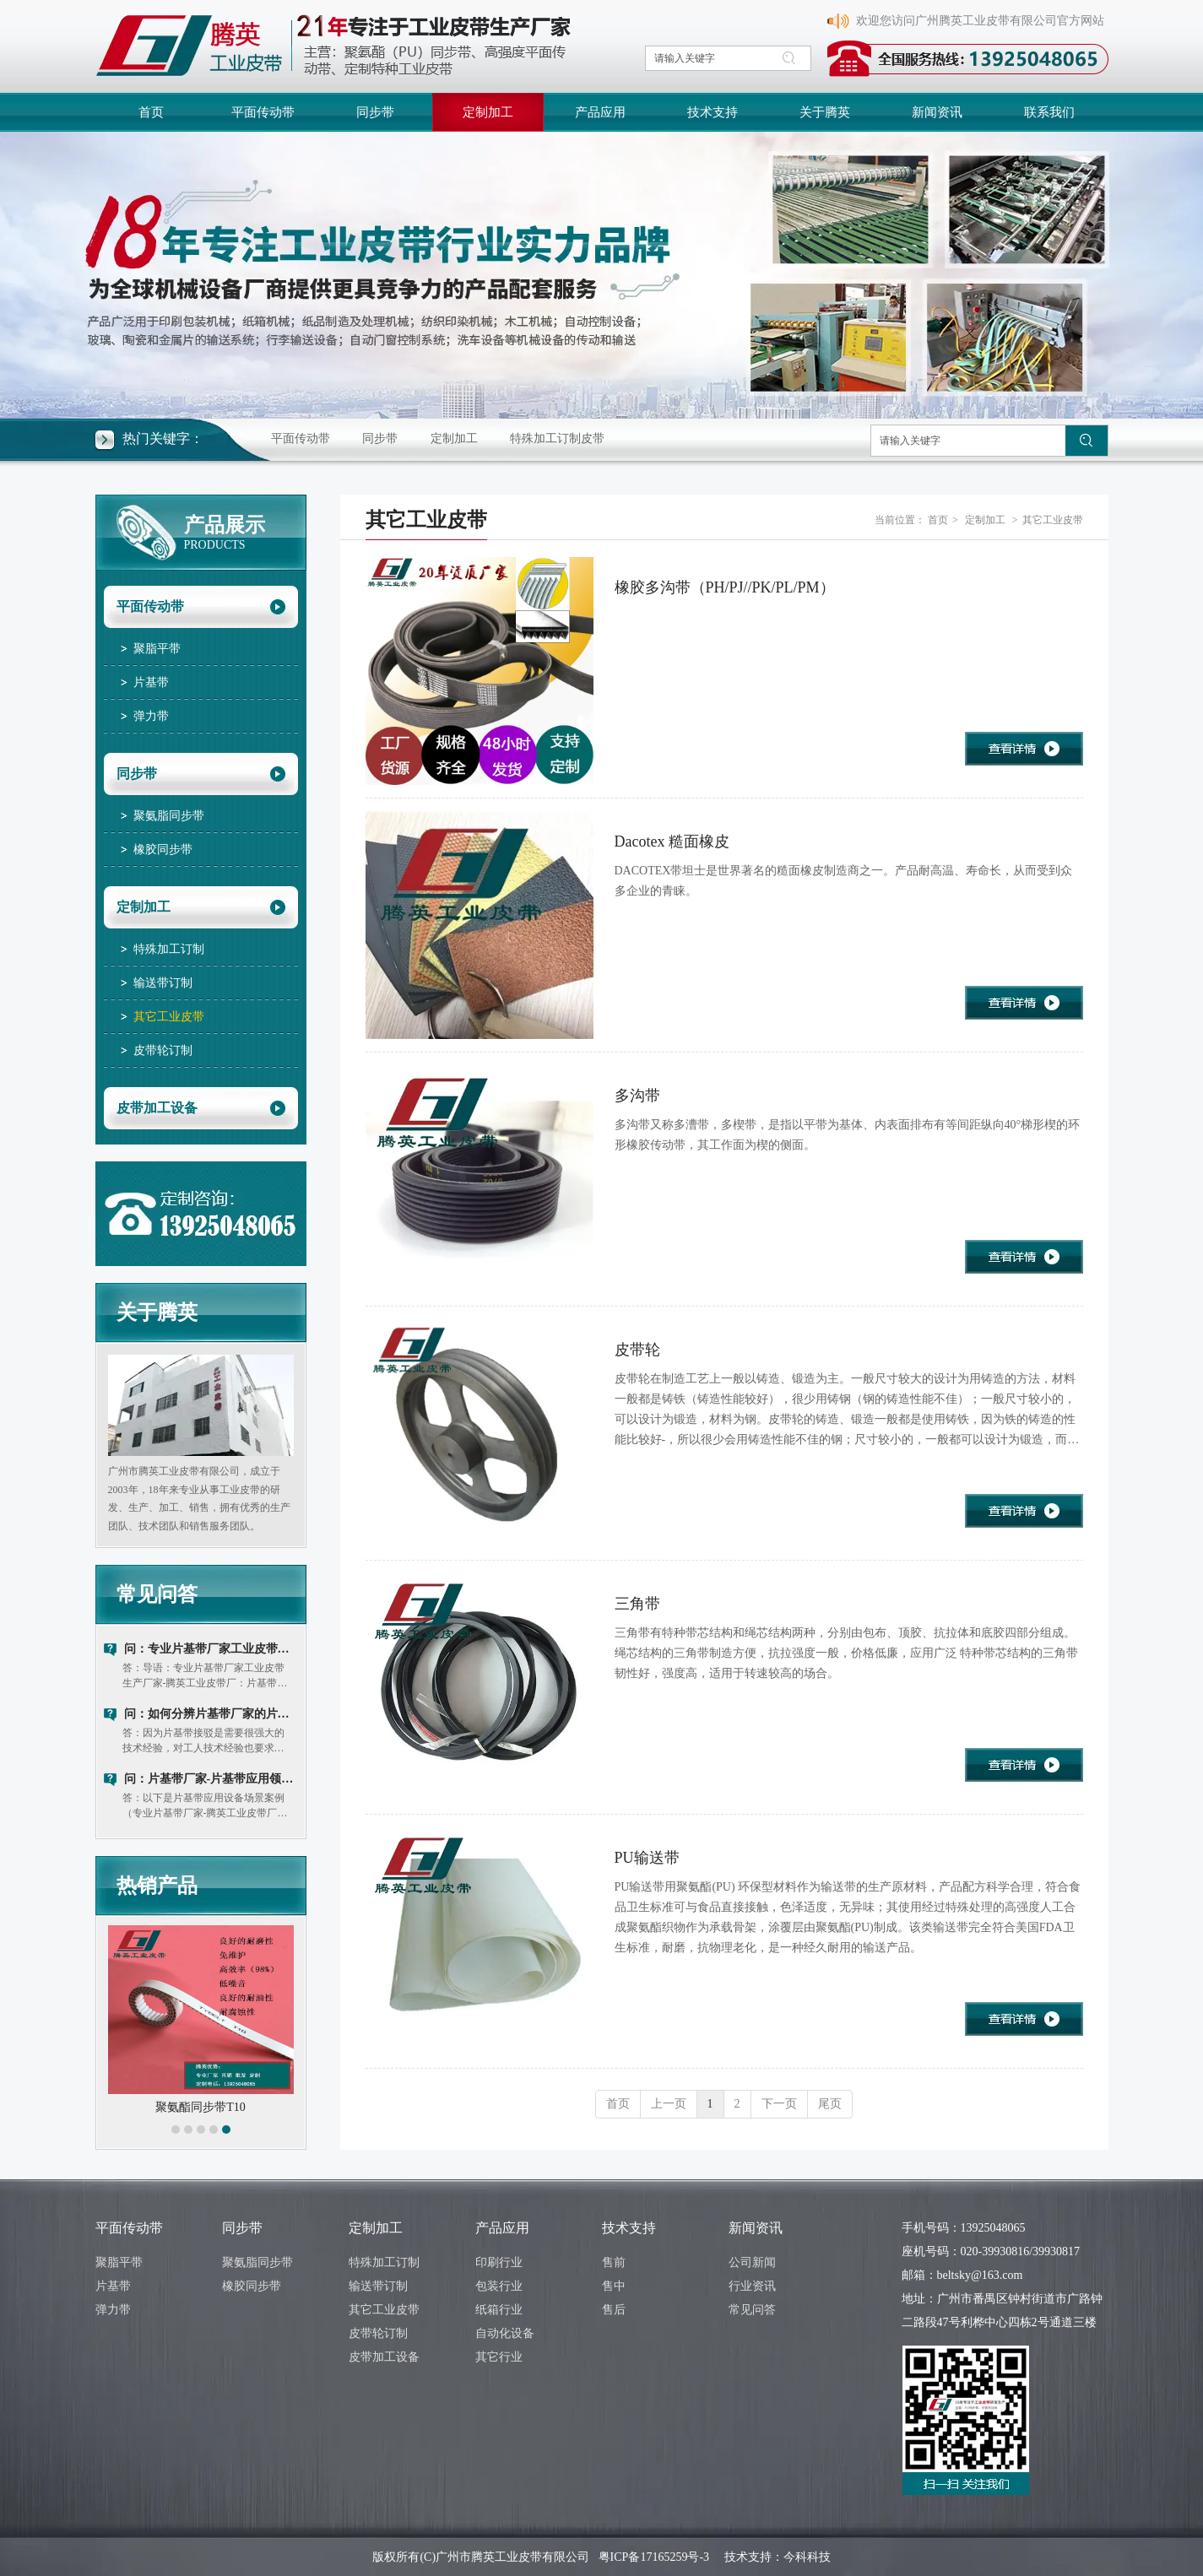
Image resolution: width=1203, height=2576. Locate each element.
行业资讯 (752, 2286)
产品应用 (502, 2228)
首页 (938, 520)
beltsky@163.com (980, 2275)
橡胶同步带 (251, 2286)
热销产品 (157, 1886)
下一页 (779, 2103)
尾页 (830, 2103)
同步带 (380, 438)
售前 (614, 2262)
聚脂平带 (119, 2262)
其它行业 (499, 2357)
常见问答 (157, 1594)
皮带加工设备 (384, 2357)
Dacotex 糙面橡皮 (672, 841)
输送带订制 (378, 2286)
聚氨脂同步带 (257, 2262)
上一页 (668, 2103)
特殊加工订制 (384, 2262)
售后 (614, 2309)
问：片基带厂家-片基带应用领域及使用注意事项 (211, 1778)
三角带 (637, 1603)
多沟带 (637, 1095)
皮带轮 (637, 1349)
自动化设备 (504, 2333)
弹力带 (113, 2309)
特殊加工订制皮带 (557, 438)
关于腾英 (157, 1312)
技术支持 (629, 2228)
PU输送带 (647, 1857)
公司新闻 (752, 2262)
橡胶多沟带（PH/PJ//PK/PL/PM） (725, 587)
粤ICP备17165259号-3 (654, 2557)
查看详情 (1024, 749)
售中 (614, 2286)
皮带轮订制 (378, 2333)
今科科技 (807, 2557)
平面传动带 (300, 438)
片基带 (113, 2286)
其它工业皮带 (1052, 520)
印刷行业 (499, 2262)
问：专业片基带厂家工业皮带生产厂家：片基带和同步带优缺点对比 (211, 1648)
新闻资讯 (756, 2228)
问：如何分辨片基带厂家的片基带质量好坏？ (211, 1713)
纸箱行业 (499, 2309)
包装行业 (499, 2286)
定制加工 (454, 438)
